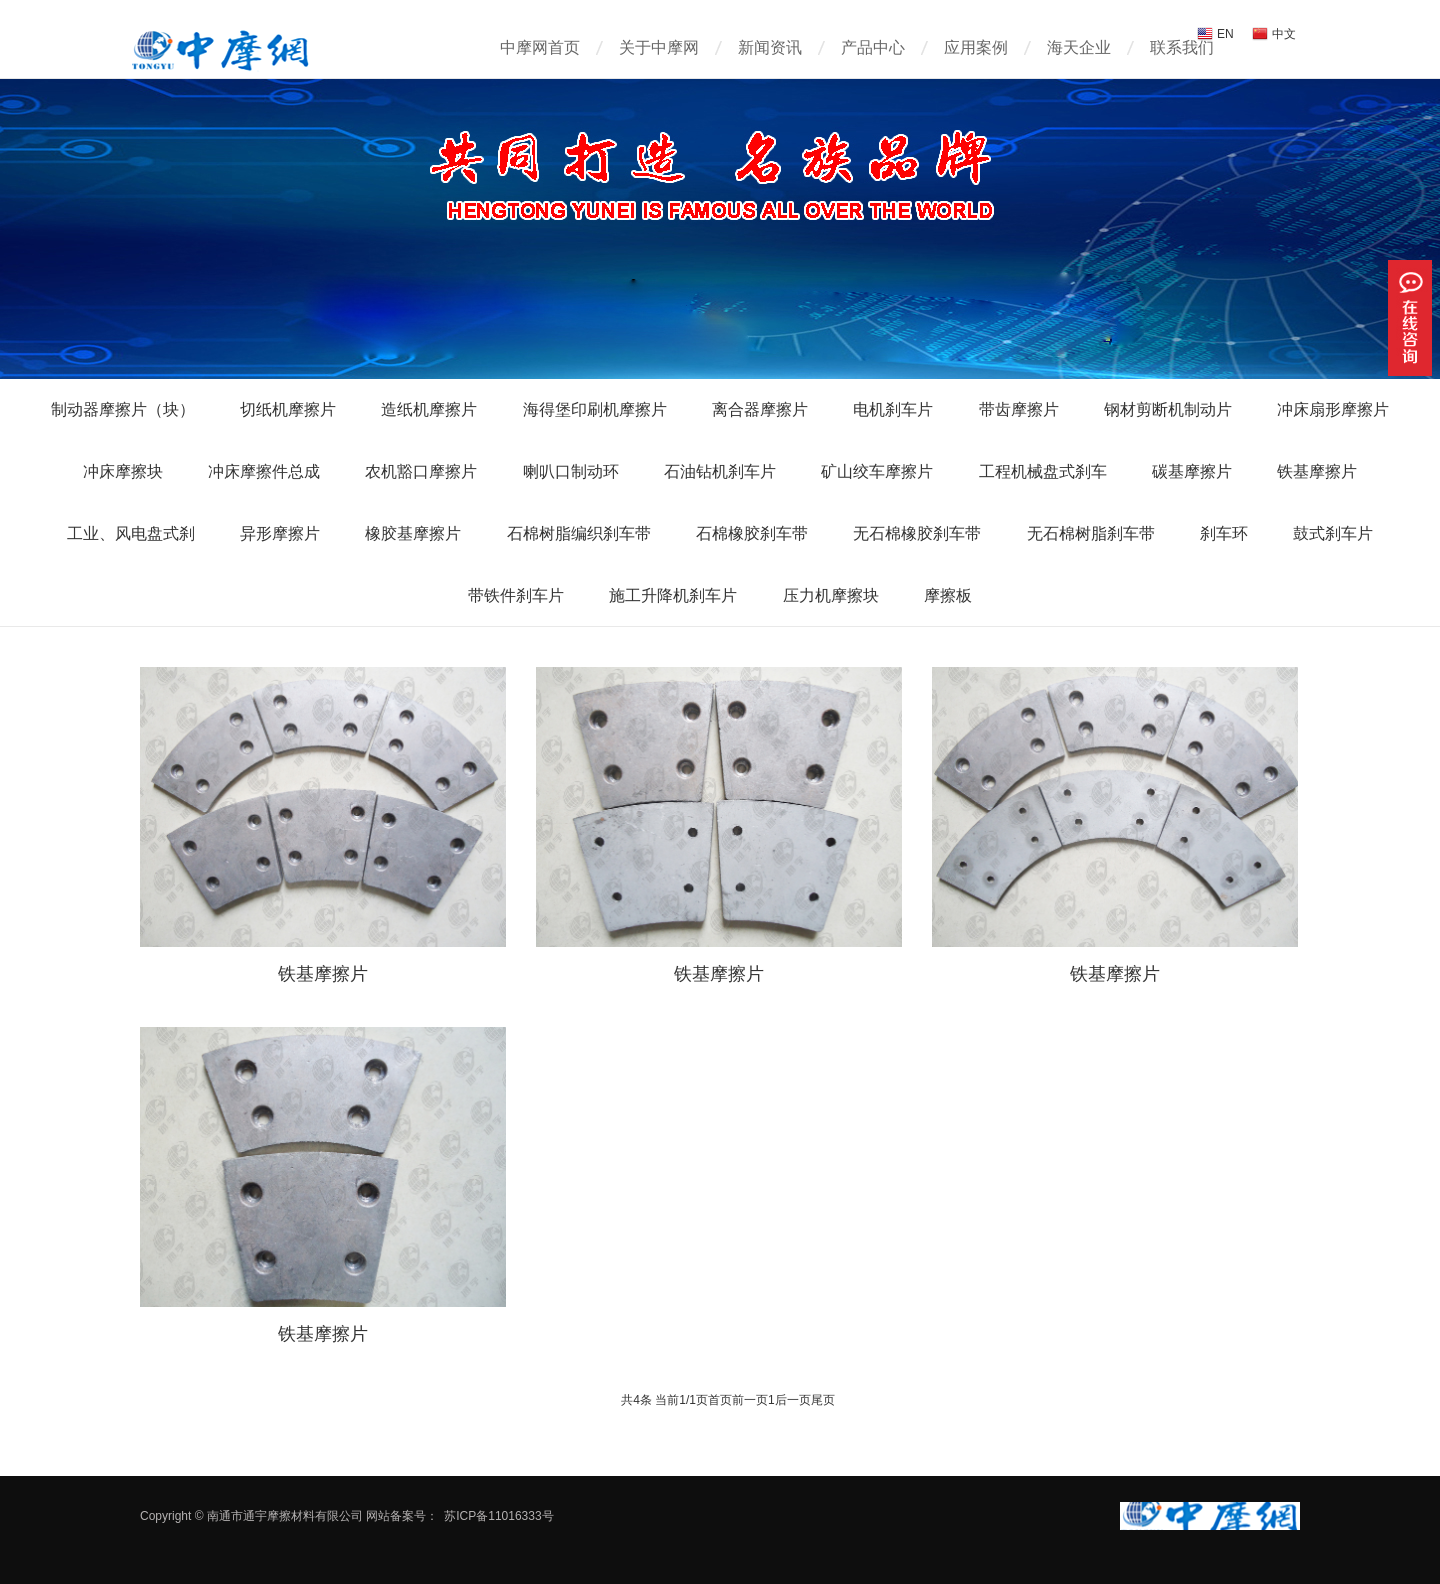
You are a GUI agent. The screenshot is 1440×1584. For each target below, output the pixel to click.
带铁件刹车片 (516, 595)
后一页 (793, 1400)
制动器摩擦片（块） (123, 409)
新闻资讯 (770, 47)
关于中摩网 (659, 47)
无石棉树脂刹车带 (1091, 533)
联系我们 (1182, 47)
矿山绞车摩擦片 (877, 471)
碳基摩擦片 (1192, 471)
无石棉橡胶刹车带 (917, 533)
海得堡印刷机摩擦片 (595, 409)
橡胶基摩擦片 (413, 533)
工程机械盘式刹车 (1043, 471)
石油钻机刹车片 (720, 471)
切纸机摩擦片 (288, 409)
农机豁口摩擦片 (421, 471)
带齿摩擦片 (1019, 409)
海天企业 (1079, 47)
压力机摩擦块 (831, 595)
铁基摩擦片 (1317, 471)
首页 (720, 1400)
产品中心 (873, 47)
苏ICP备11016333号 (498, 1516)
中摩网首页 (540, 47)
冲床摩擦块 (123, 471)
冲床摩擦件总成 (264, 471)
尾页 (823, 1400)
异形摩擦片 (280, 533)
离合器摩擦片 (760, 409)
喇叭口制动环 (571, 471)
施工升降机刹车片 (673, 595)
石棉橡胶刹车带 (752, 533)
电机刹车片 (893, 409)
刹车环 (1224, 533)
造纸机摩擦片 (429, 409)
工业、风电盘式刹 (131, 533)
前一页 (750, 1400)
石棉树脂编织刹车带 (579, 533)
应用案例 (976, 47)
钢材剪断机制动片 (1168, 409)
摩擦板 (948, 595)
